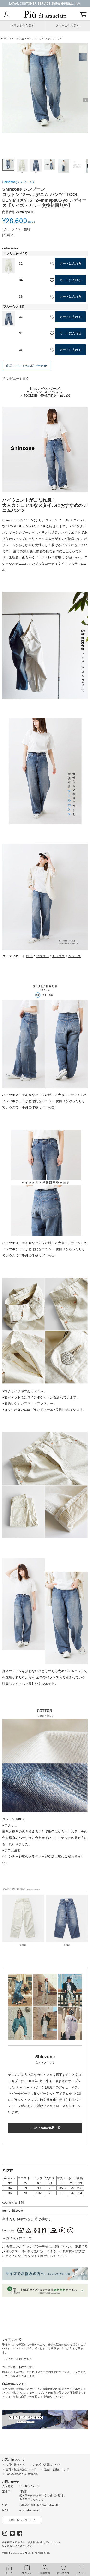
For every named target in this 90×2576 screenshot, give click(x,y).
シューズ (74, 956)
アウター (42, 956)
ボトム (30, 38)
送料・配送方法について (21, 2469)
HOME (4, 38)
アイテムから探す (67, 25)
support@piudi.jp (30, 2510)
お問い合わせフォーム (22, 2520)
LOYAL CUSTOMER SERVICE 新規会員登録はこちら (45, 3)
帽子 (29, 956)
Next (85, 100)
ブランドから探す (22, 25)
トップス (58, 956)
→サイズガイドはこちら (17, 2359)
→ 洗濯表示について (17, 2238)
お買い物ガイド (15, 2464)
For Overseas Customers (22, 2473)
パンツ (41, 38)
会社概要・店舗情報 (13, 2542)
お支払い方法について (47, 2464)
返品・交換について (56, 2469)
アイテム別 (18, 38)
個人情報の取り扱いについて (44, 2542)
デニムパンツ (55, 38)
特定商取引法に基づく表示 (17, 2546)
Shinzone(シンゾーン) (18, 182)
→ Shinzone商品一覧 (45, 2128)
